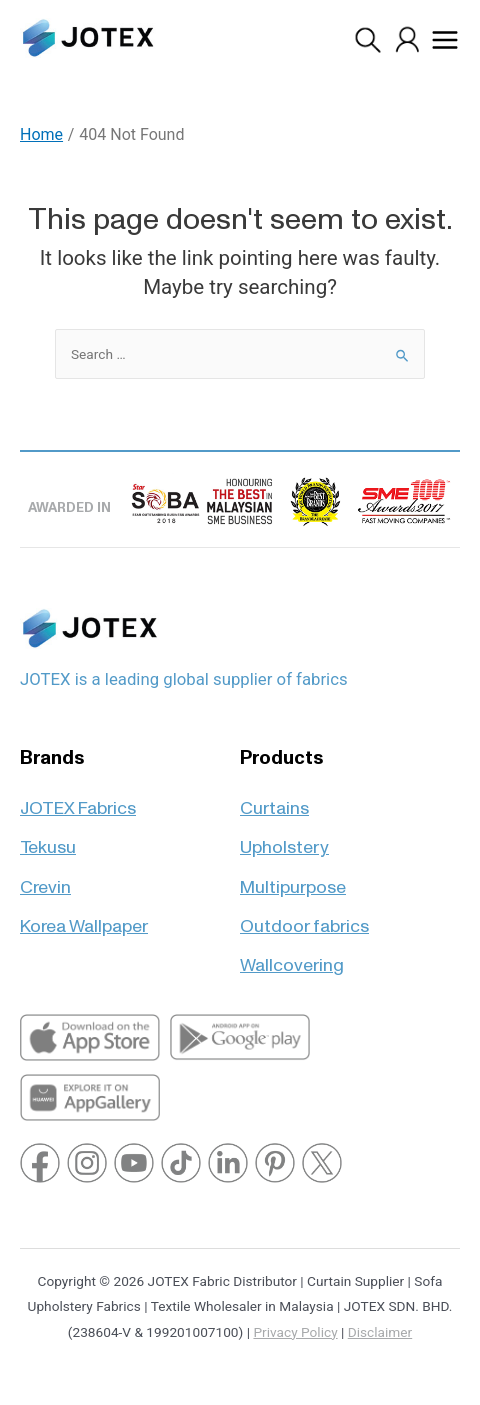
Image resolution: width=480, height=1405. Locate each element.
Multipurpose (293, 878)
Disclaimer (380, 1332)
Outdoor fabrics (304, 917)
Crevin (45, 878)
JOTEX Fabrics (78, 799)
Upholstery (284, 838)
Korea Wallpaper (84, 917)
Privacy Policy (295, 1332)
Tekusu (48, 838)
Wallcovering (292, 956)
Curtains (274, 799)
